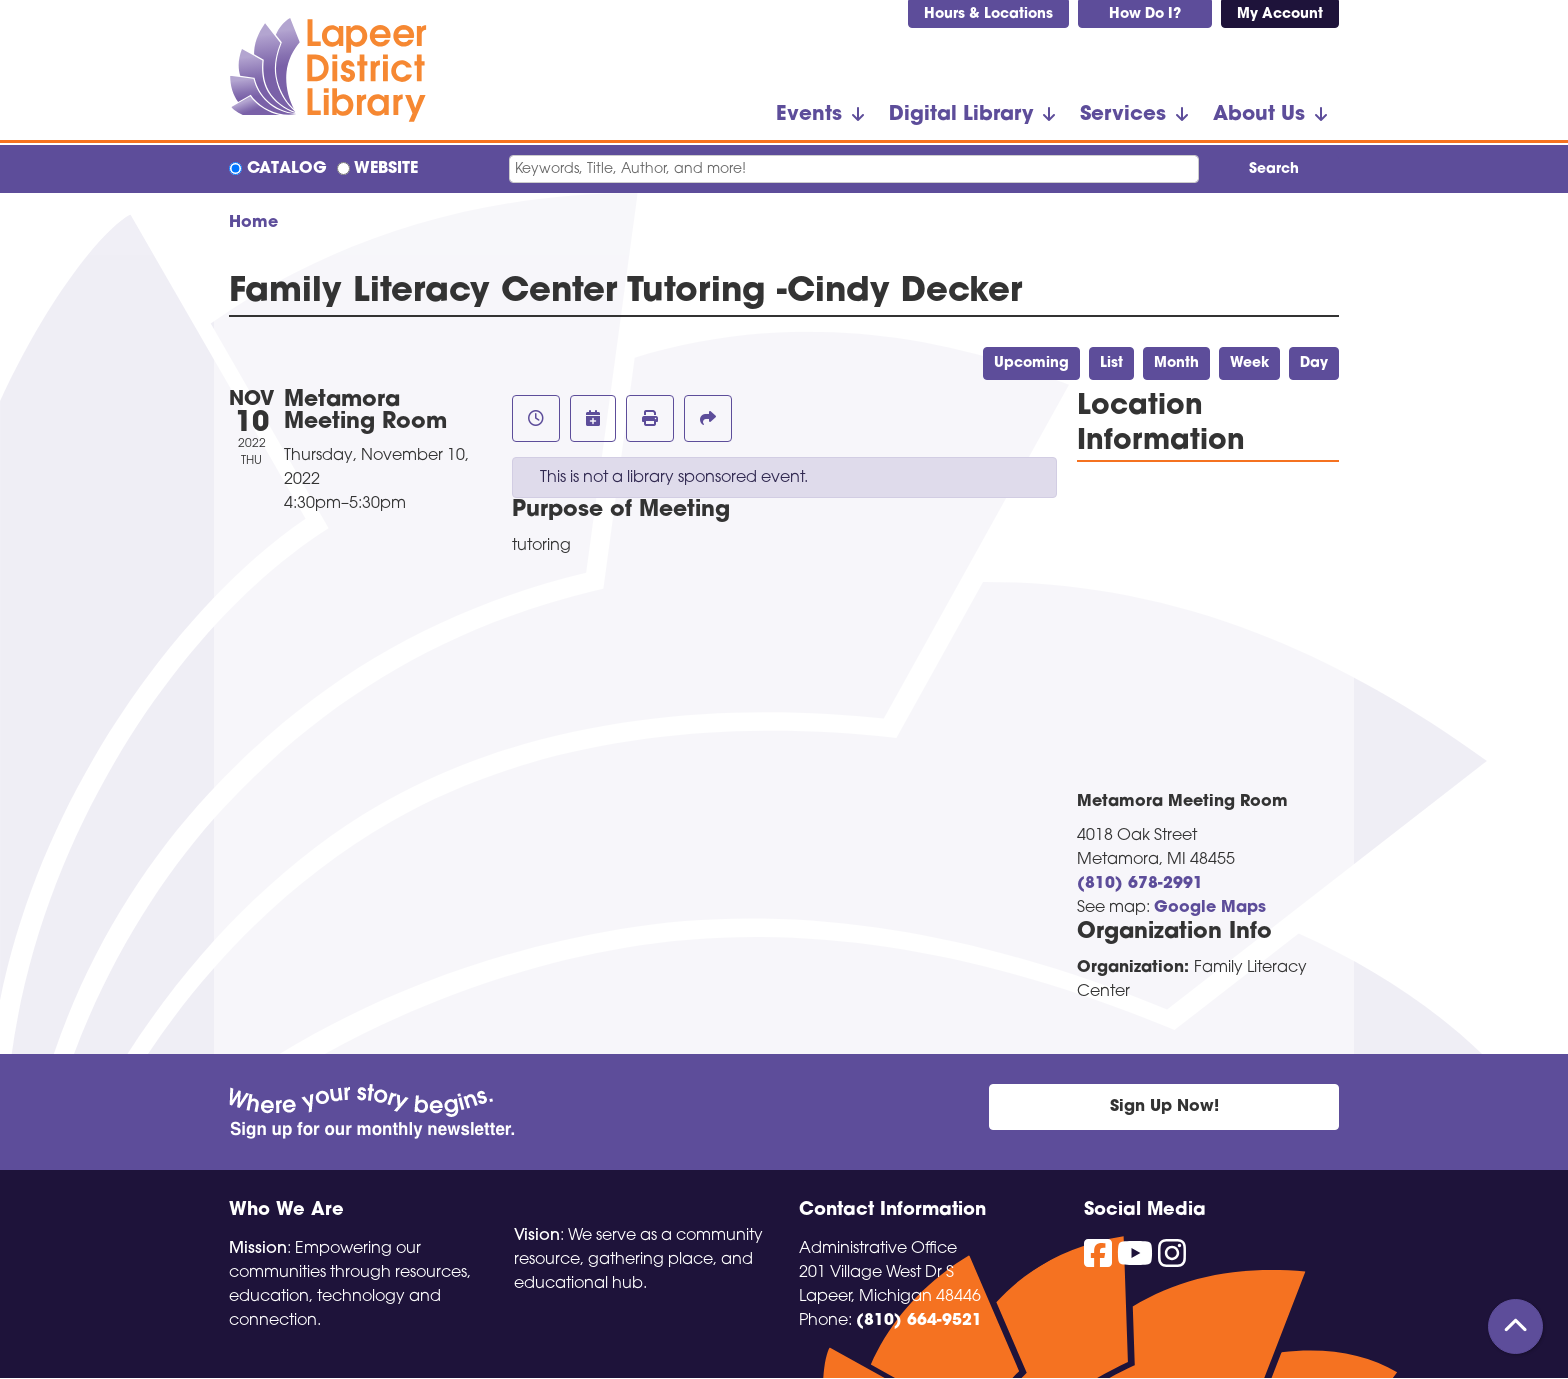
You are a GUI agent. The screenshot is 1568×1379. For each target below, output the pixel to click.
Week (1249, 363)
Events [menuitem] (809, 115)
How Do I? (1145, 14)
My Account (1280, 14)
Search (1274, 169)
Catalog (287, 169)
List (1111, 363)
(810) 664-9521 (919, 1321)
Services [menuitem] (1123, 115)
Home (253, 223)
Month (1176, 363)
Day (1314, 363)
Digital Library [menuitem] (961, 115)
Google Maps (1210, 908)
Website (386, 169)
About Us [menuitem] (1259, 115)
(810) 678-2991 (1140, 884)
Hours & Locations (988, 14)
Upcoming (1031, 363)
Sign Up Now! (1164, 1107)
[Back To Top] (1515, 1326)
